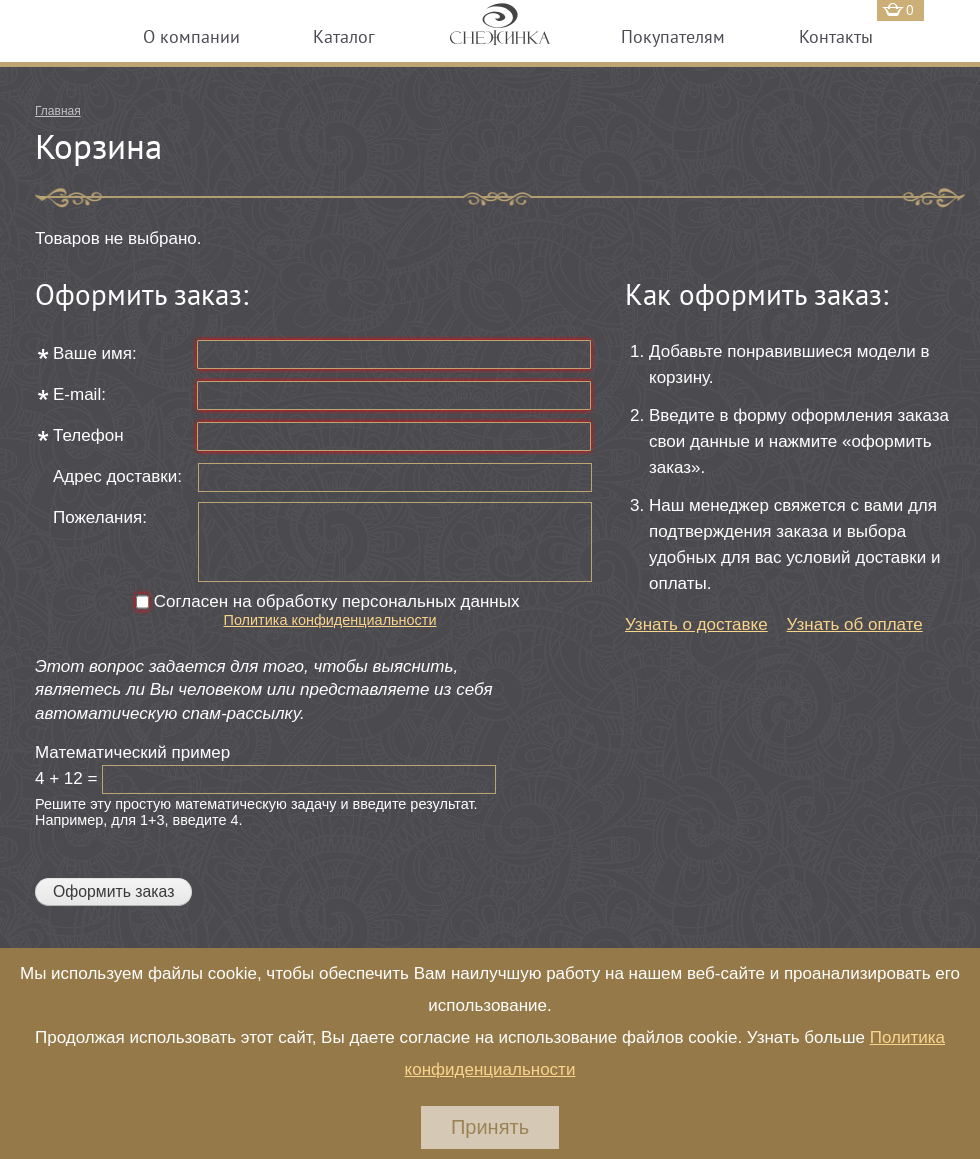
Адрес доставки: (117, 476)
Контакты (836, 36)
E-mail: (82, 394)
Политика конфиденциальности (330, 620)
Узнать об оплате (855, 624)
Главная (58, 111)
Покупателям (673, 36)
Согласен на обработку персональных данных (339, 601)
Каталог (344, 36)
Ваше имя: (97, 353)
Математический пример (135, 752)
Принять (490, 1127)
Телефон (90, 435)
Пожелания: (100, 517)
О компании (191, 36)
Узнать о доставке (696, 624)
